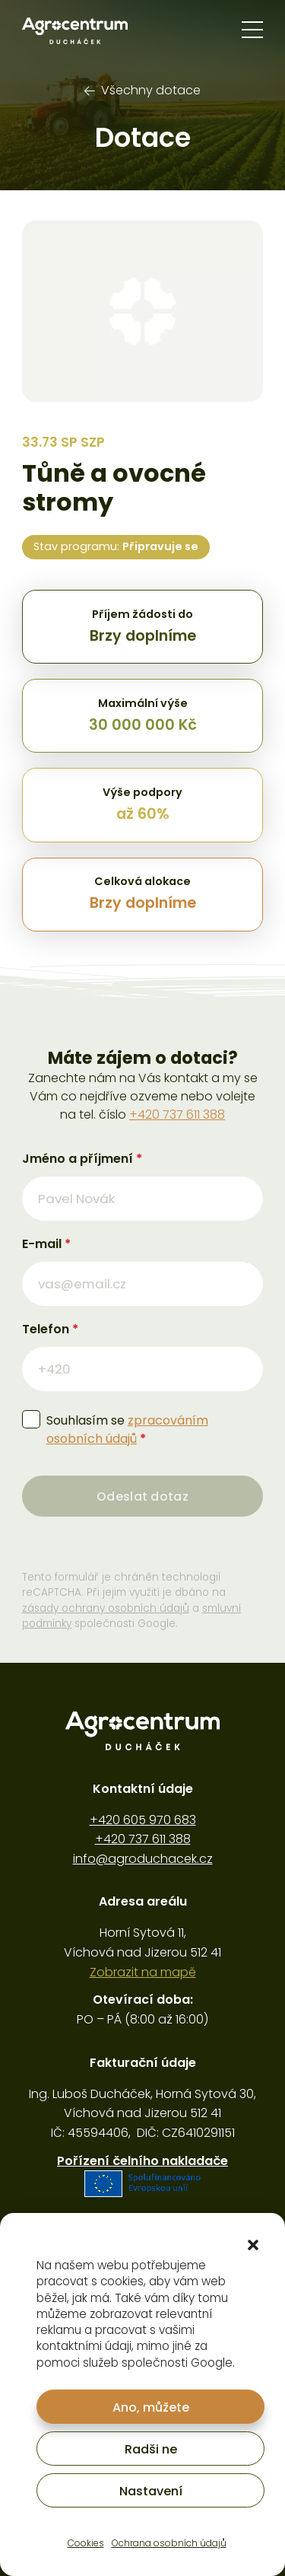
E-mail (46, 1244)
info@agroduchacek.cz (143, 1859)
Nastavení (150, 2491)
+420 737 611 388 (177, 1114)
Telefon (50, 1329)
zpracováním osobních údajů (127, 1429)
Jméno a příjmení (82, 1158)
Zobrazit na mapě (143, 1972)
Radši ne (151, 2449)
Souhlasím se (127, 1429)
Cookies (86, 2542)
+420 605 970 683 (143, 1820)
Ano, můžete (150, 2407)
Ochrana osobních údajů (169, 2542)
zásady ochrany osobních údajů (105, 1608)
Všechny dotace (142, 90)
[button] (253, 2245)
